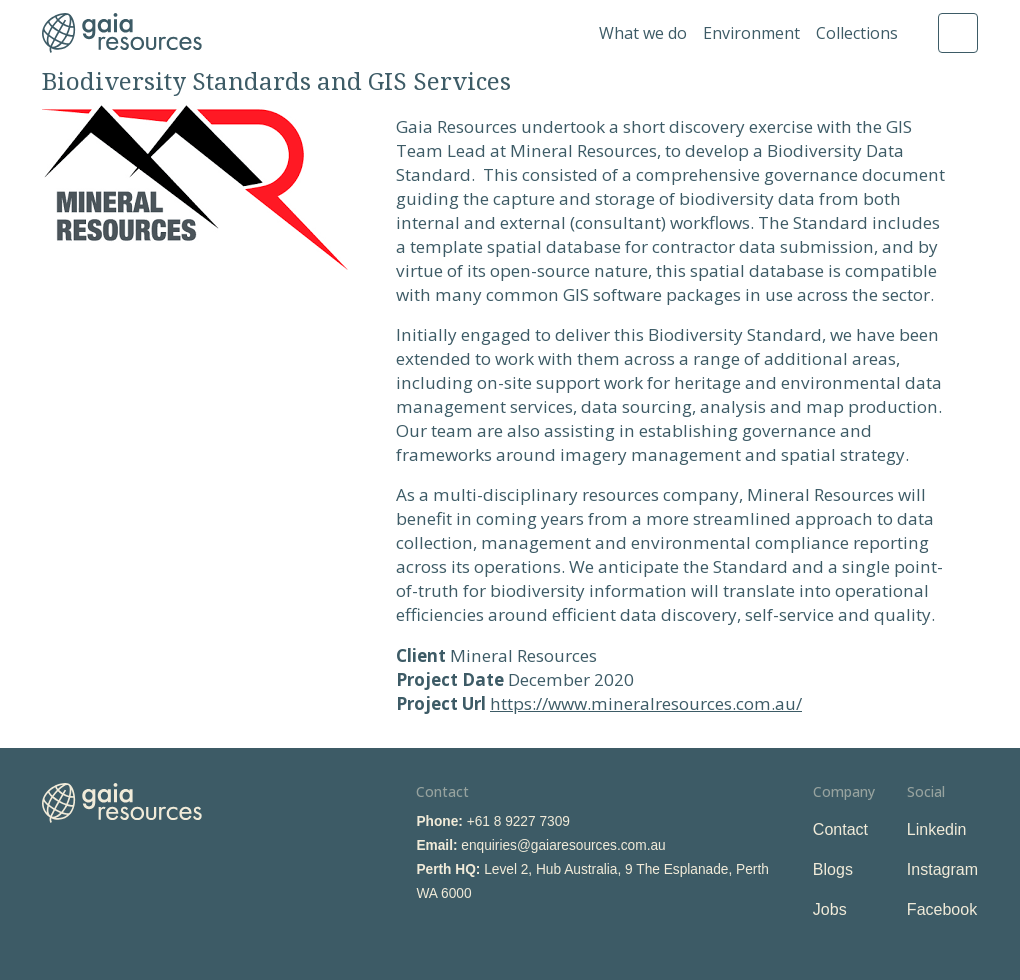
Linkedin (937, 829)
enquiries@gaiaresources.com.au (563, 845)
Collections (857, 33)
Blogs (833, 869)
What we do (643, 33)
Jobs (830, 909)
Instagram (942, 869)
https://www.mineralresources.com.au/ (646, 703)
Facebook (942, 909)
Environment (751, 33)
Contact (840, 829)
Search (958, 33)
